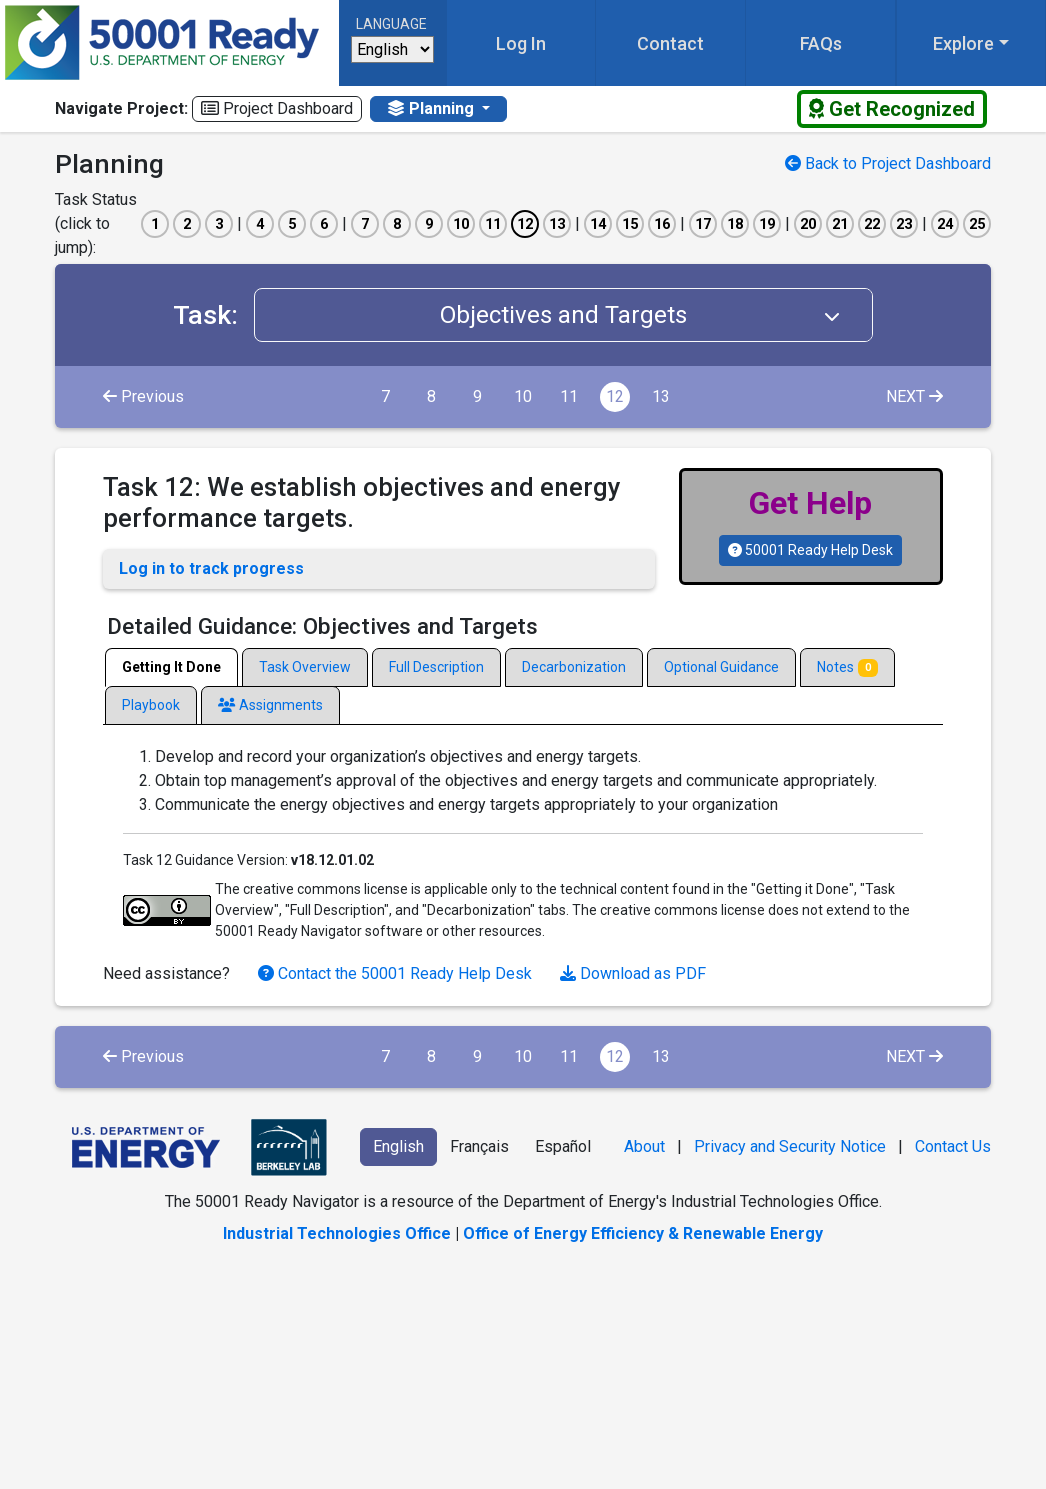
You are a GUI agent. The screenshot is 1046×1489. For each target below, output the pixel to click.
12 (615, 396)
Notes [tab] (847, 668)
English (398, 1146)
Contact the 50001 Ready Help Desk (397, 973)
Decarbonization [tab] (574, 667)
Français (479, 1146)
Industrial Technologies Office (337, 1233)
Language (391, 24)
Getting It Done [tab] (171, 667)
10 (523, 396)
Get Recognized (892, 109)
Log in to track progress (211, 568)
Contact (670, 43)
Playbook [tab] (151, 705)
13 (661, 396)
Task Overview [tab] (305, 667)
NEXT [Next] (914, 396)
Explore (963, 43)
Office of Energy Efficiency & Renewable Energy (643, 1233)
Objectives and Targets (656, 315)
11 (569, 396)
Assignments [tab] (270, 705)
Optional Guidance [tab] (721, 667)
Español (563, 1146)
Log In (521, 43)
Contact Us (953, 1146)
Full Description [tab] (436, 667)
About (644, 1146)
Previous (143, 396)
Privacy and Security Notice (790, 1146)
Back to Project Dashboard (888, 163)
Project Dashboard (277, 108)
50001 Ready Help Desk (810, 550)
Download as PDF (633, 973)
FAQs (821, 43)
